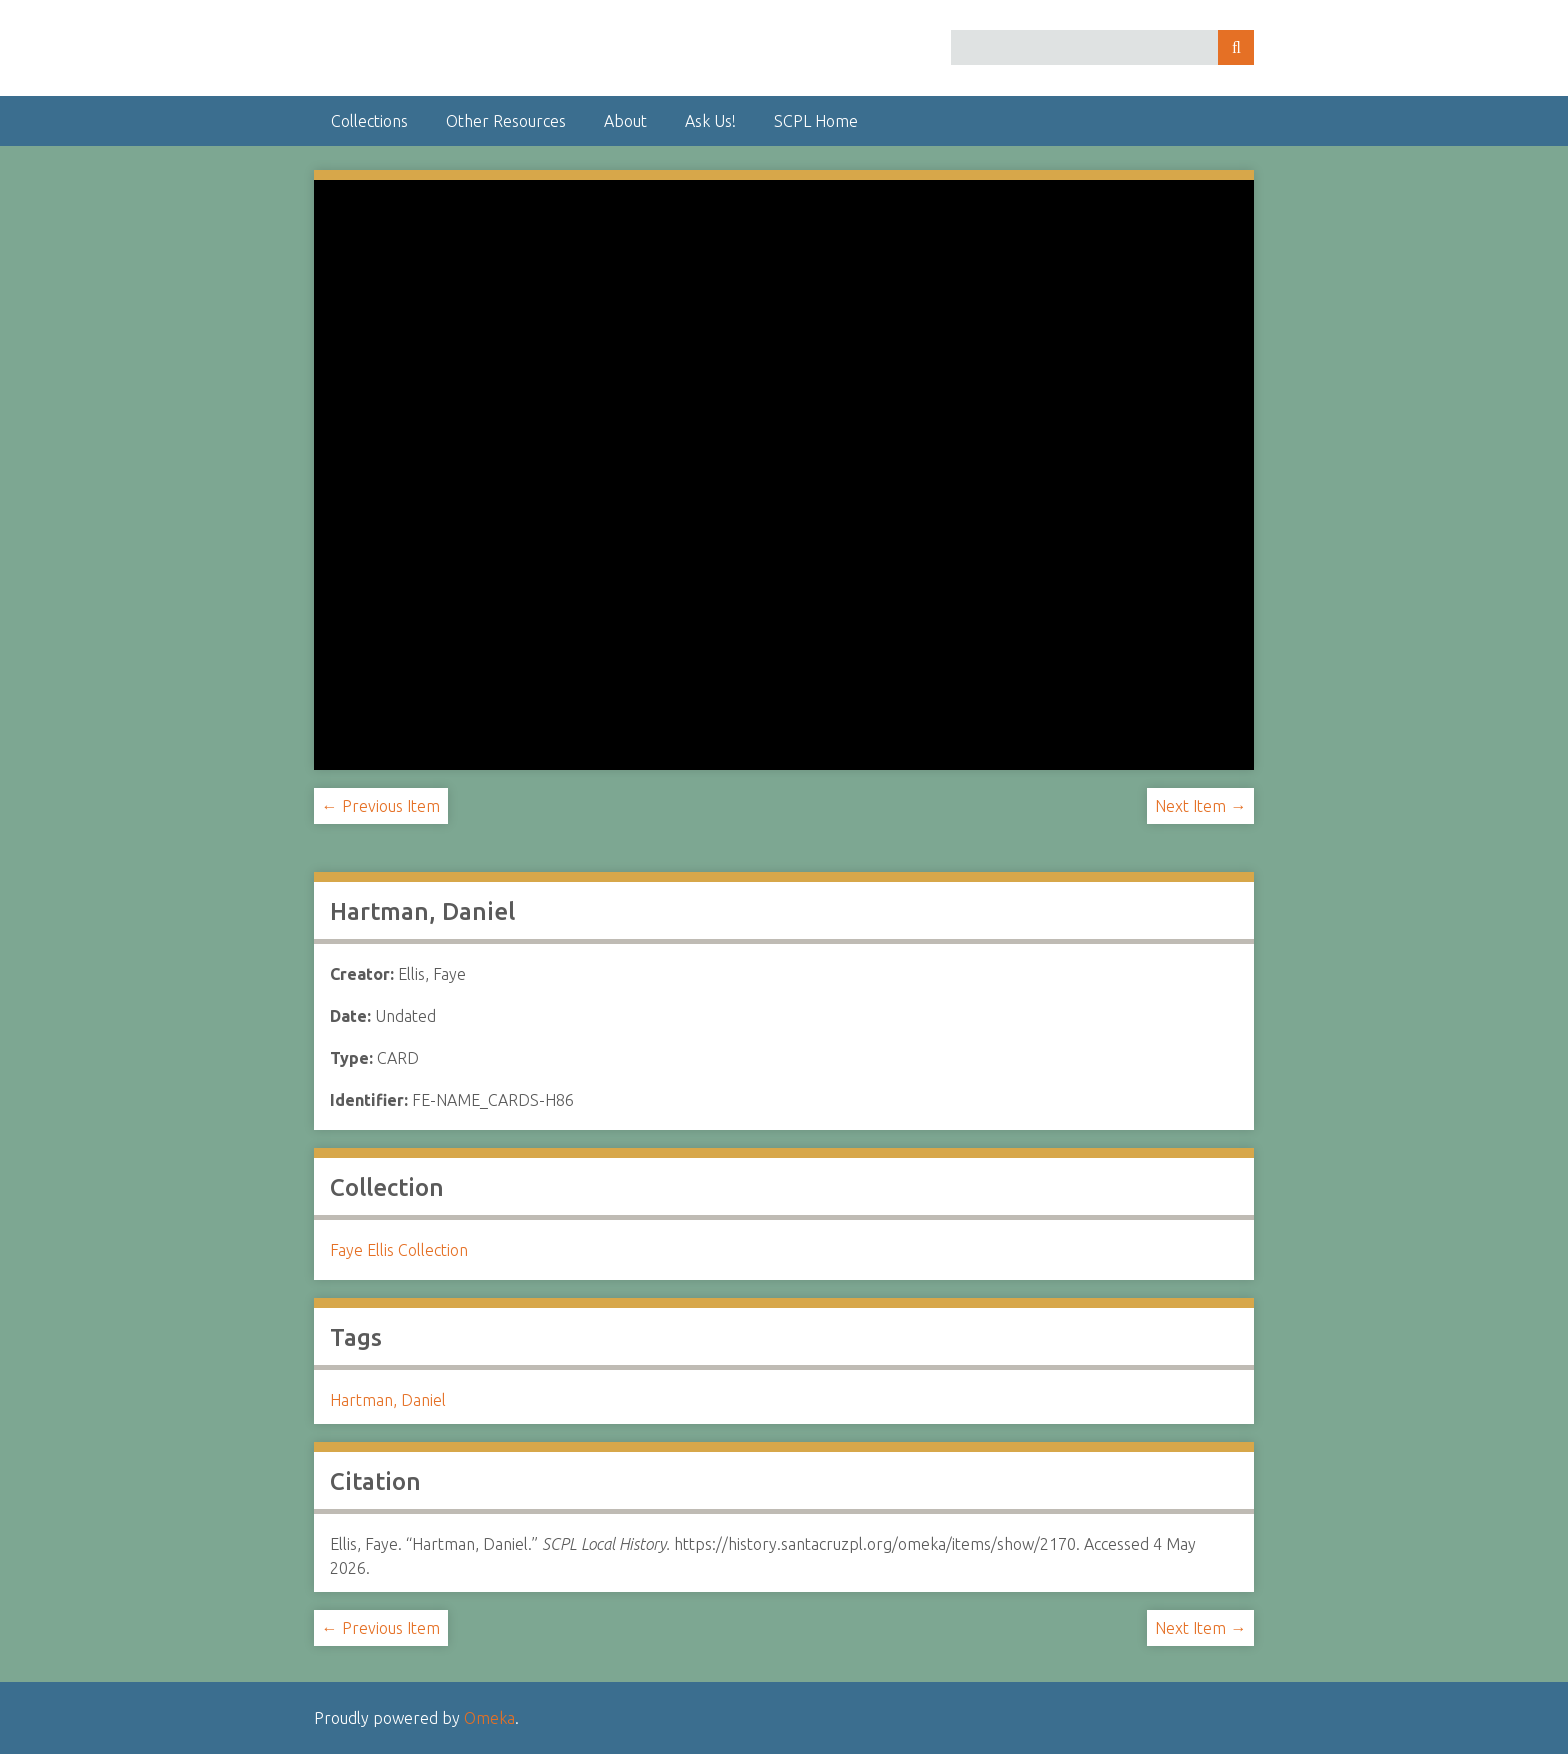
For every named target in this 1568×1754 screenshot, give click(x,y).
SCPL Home (816, 121)
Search (1236, 47)
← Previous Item (381, 806)
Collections (369, 121)
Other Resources (506, 121)
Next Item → (1200, 806)
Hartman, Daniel (388, 1400)
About (625, 121)
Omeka (489, 1718)
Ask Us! (710, 121)
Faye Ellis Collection (399, 1250)
